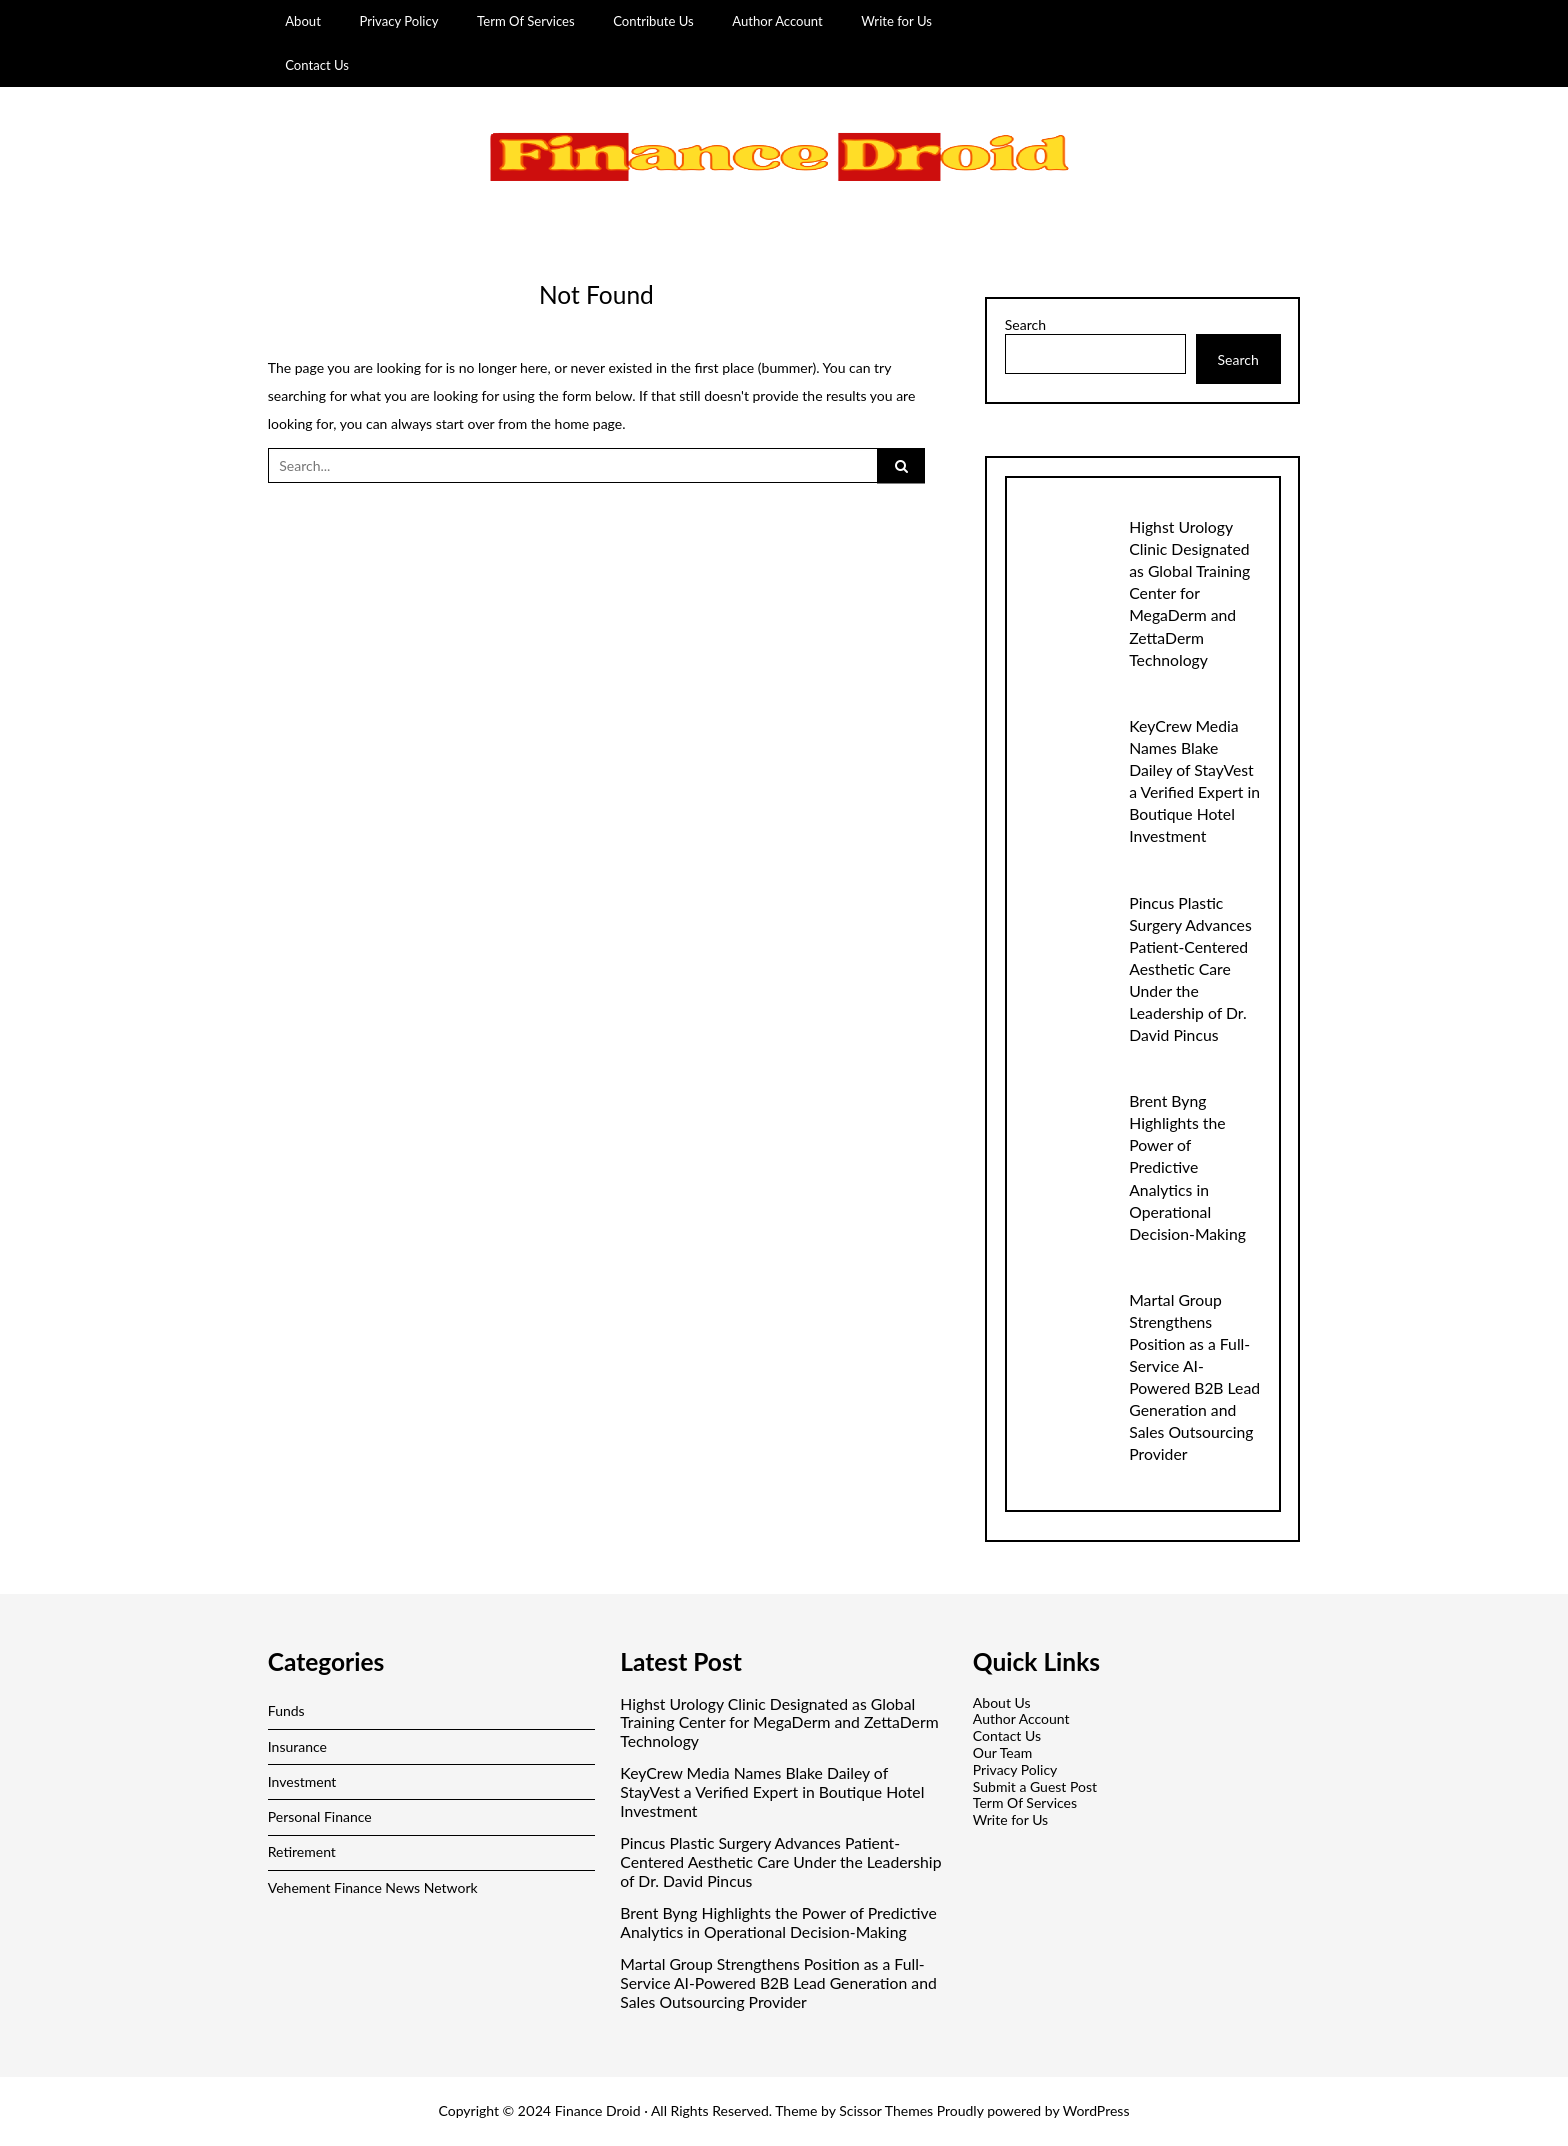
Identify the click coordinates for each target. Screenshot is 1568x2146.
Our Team (1002, 1752)
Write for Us (896, 21)
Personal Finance (320, 1816)
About (303, 21)
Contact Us (317, 65)
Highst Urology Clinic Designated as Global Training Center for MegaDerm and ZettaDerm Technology (1189, 592)
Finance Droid (598, 2110)
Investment (302, 1781)
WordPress (1096, 2110)
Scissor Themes (886, 2110)
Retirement (302, 1851)
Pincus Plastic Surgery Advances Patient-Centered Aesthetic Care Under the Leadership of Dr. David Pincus (1190, 968)
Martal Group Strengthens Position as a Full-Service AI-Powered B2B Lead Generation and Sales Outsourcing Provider (778, 1983)
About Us (1002, 1702)
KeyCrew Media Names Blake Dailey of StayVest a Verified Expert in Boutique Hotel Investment (772, 1792)
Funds (286, 1710)
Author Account (777, 21)
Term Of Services (526, 21)
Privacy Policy (398, 21)
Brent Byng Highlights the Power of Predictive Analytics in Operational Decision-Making (1187, 1166)
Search (1025, 325)
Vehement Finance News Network (373, 1887)
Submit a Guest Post (1035, 1786)
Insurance (297, 1746)
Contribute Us (653, 21)
